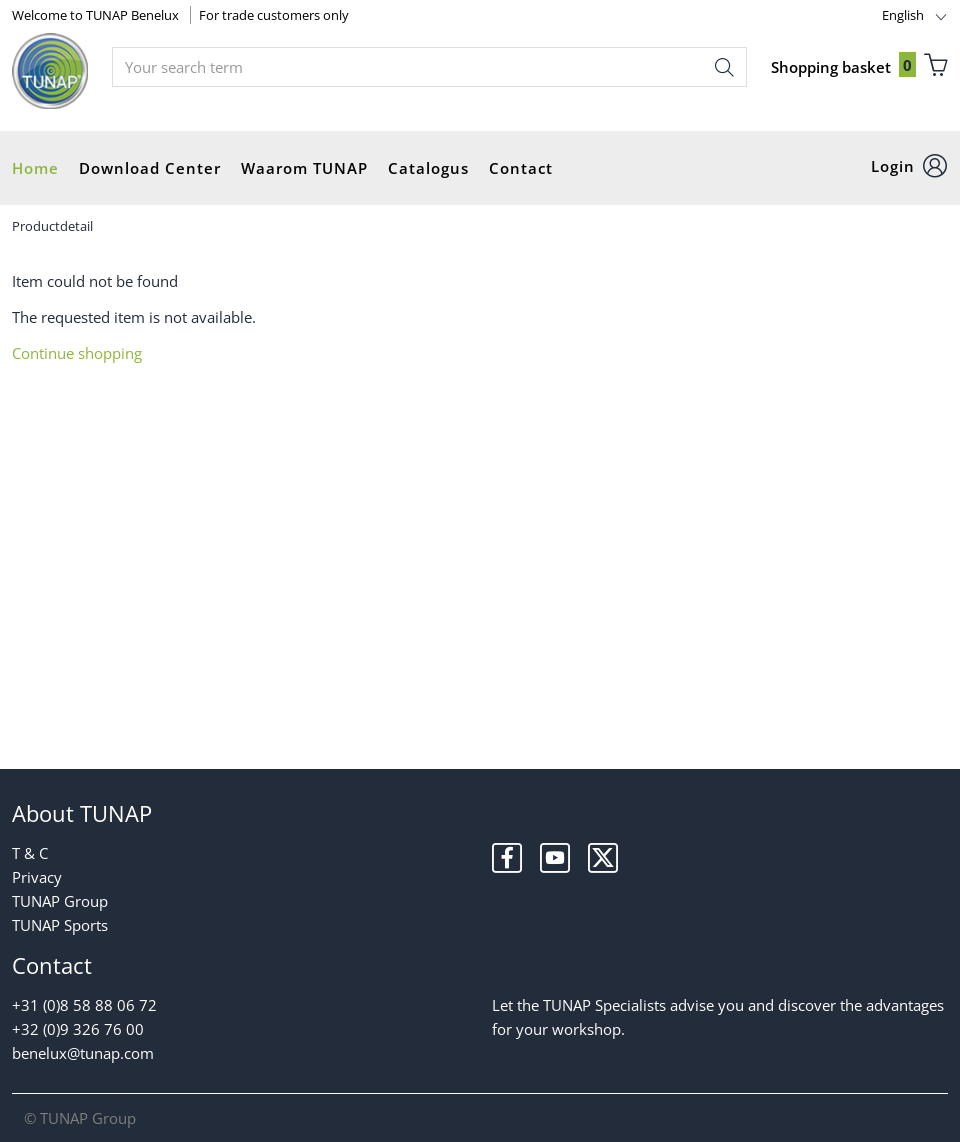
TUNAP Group (60, 901)
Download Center (150, 168)
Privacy (37, 877)
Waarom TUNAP (304, 168)
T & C (30, 853)
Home (35, 168)
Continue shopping (77, 353)
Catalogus (428, 168)
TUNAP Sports (60, 925)
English (903, 15)
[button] (909, 167)
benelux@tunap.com (83, 1053)
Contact (521, 168)
